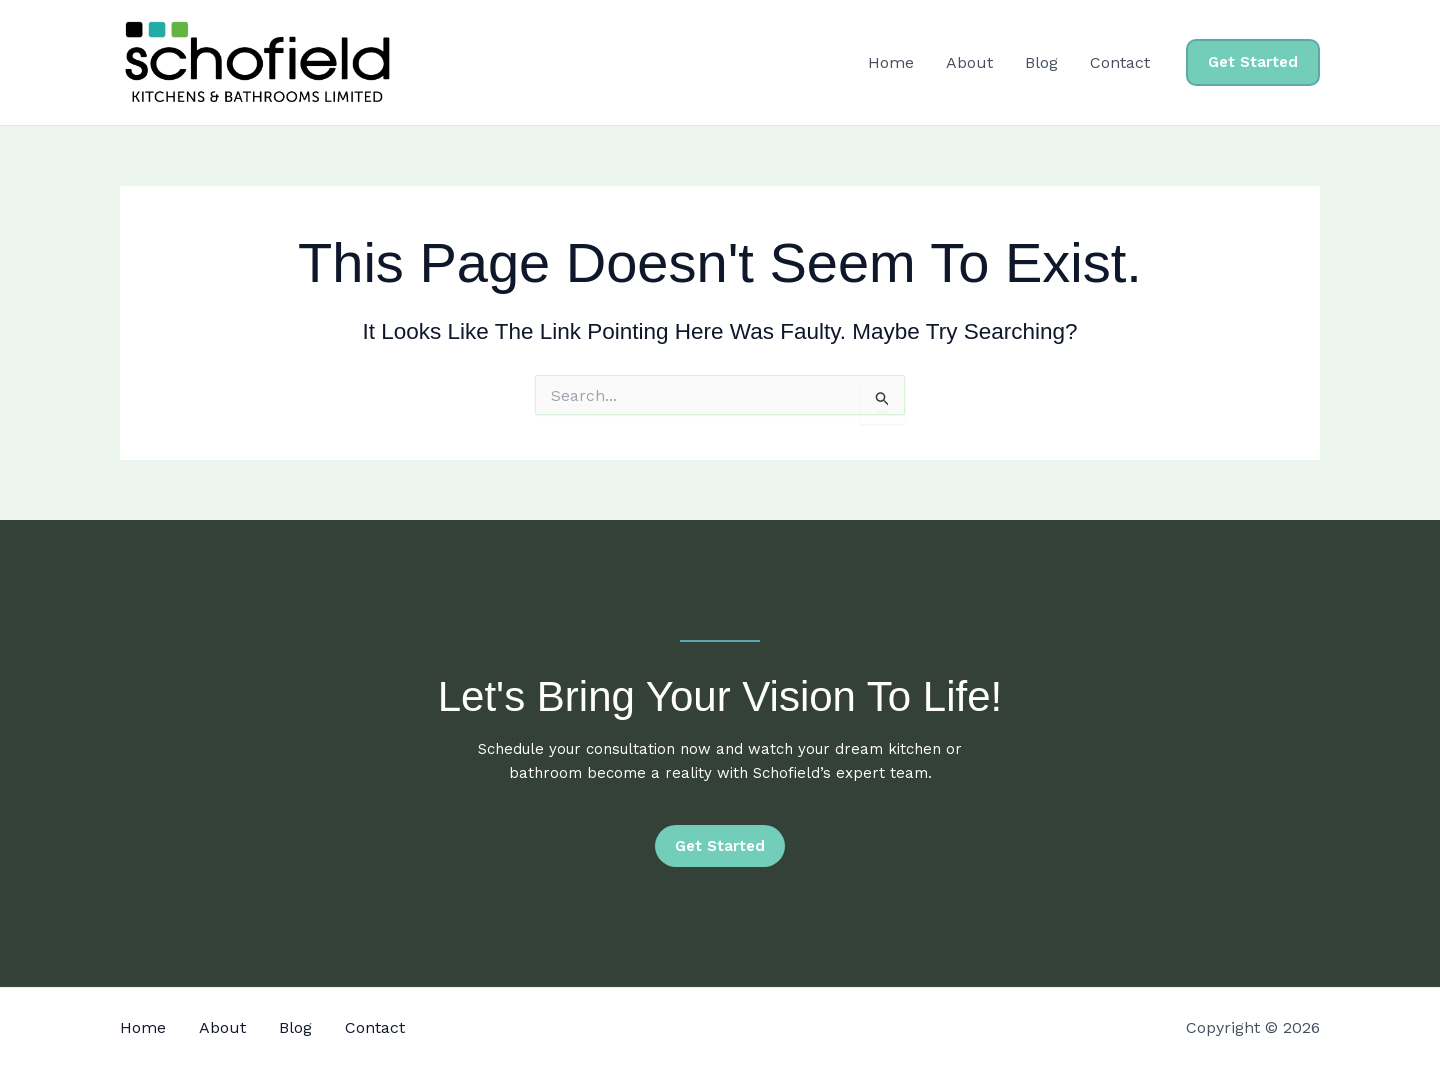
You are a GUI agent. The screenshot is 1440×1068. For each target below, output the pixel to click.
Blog (1041, 62)
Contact (1120, 62)
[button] (1253, 62)
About (969, 62)
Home (891, 62)
